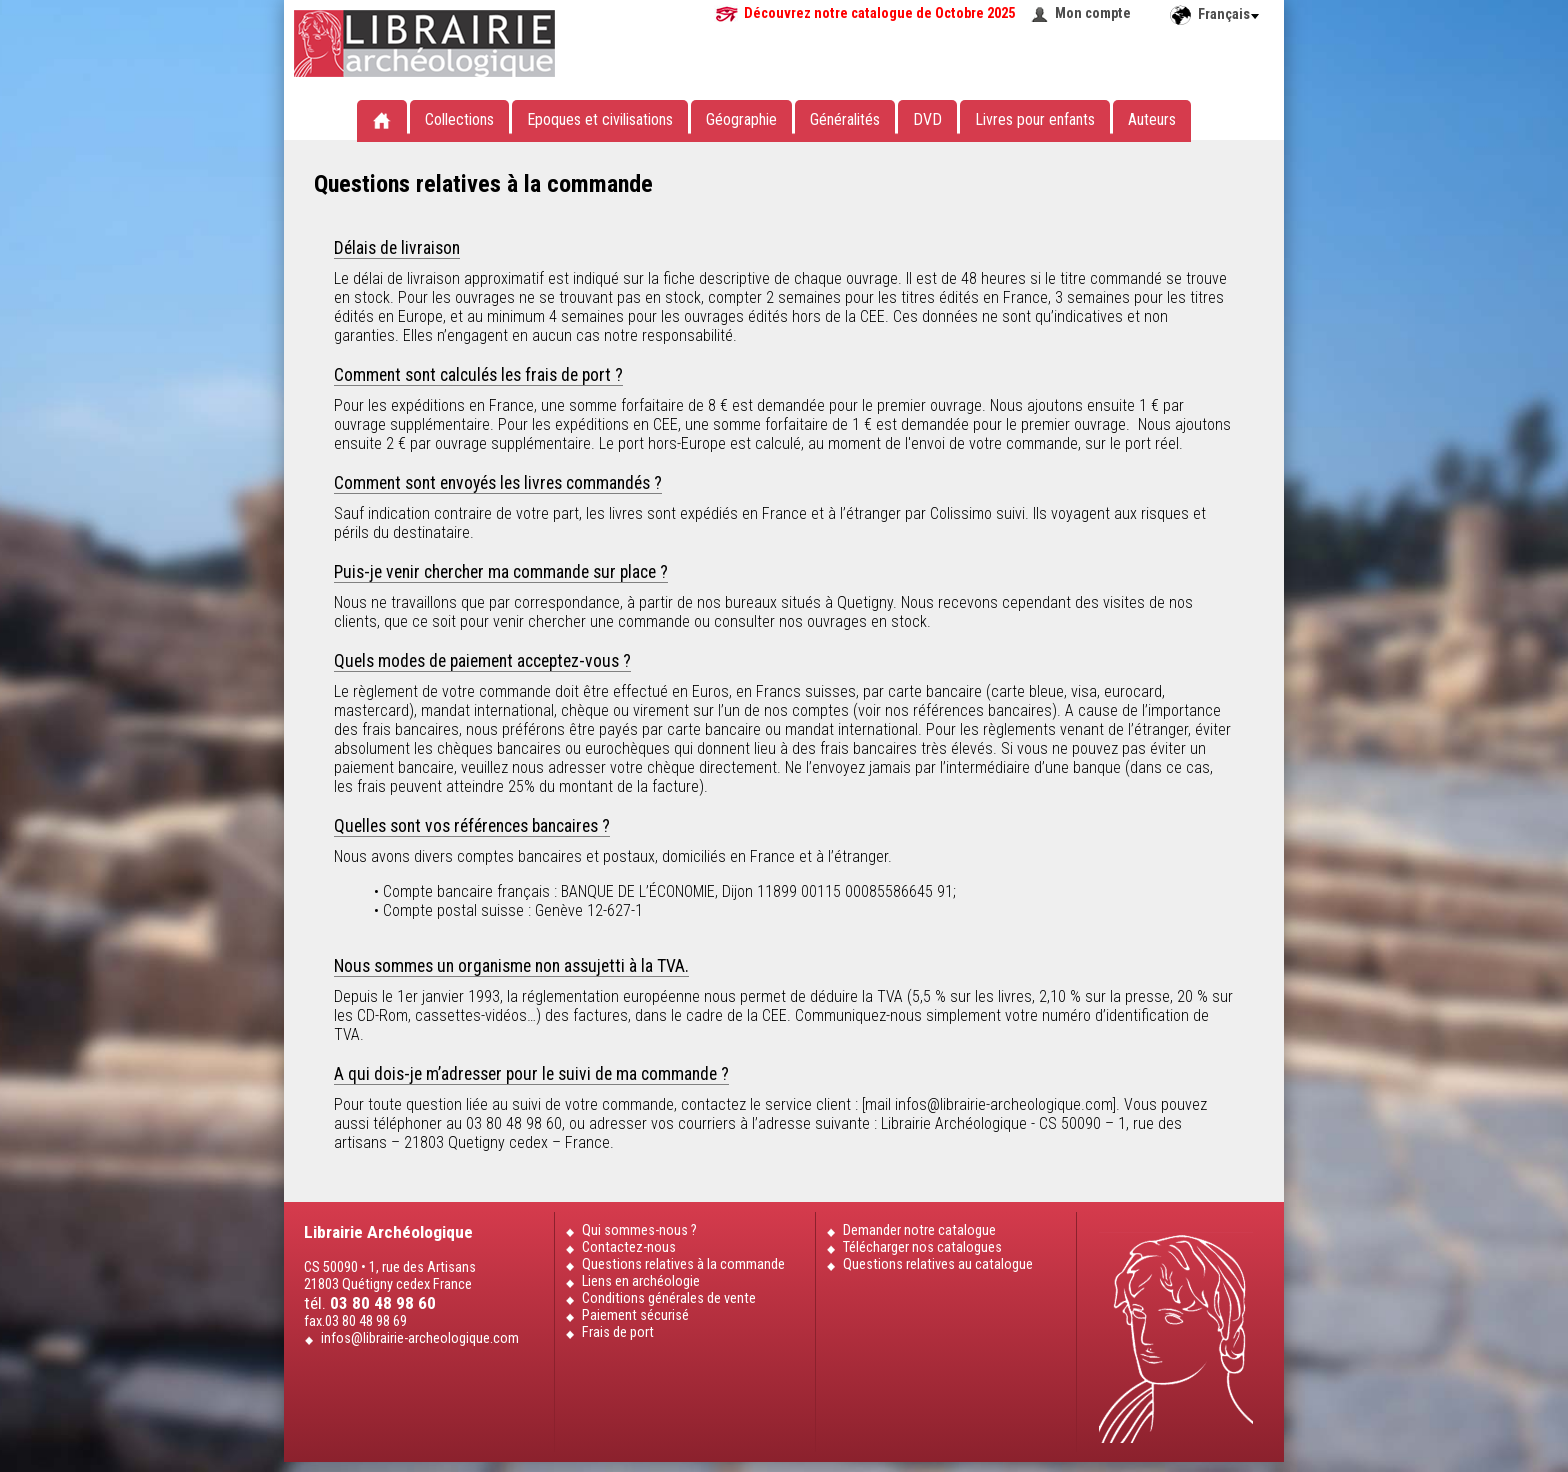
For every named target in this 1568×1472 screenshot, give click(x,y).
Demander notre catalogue (919, 1230)
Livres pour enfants (1035, 119)
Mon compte (1093, 13)
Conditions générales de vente (669, 1298)
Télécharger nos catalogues (922, 1247)
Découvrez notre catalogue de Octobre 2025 (879, 13)
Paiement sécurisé (635, 1315)
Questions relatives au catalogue (938, 1264)
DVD (927, 119)
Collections (459, 119)
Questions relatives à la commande (683, 1264)
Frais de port (618, 1332)
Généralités (845, 119)
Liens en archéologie (641, 1281)
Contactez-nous (629, 1247)
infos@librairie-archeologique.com (420, 1338)
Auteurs (1152, 119)
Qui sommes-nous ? (639, 1230)
